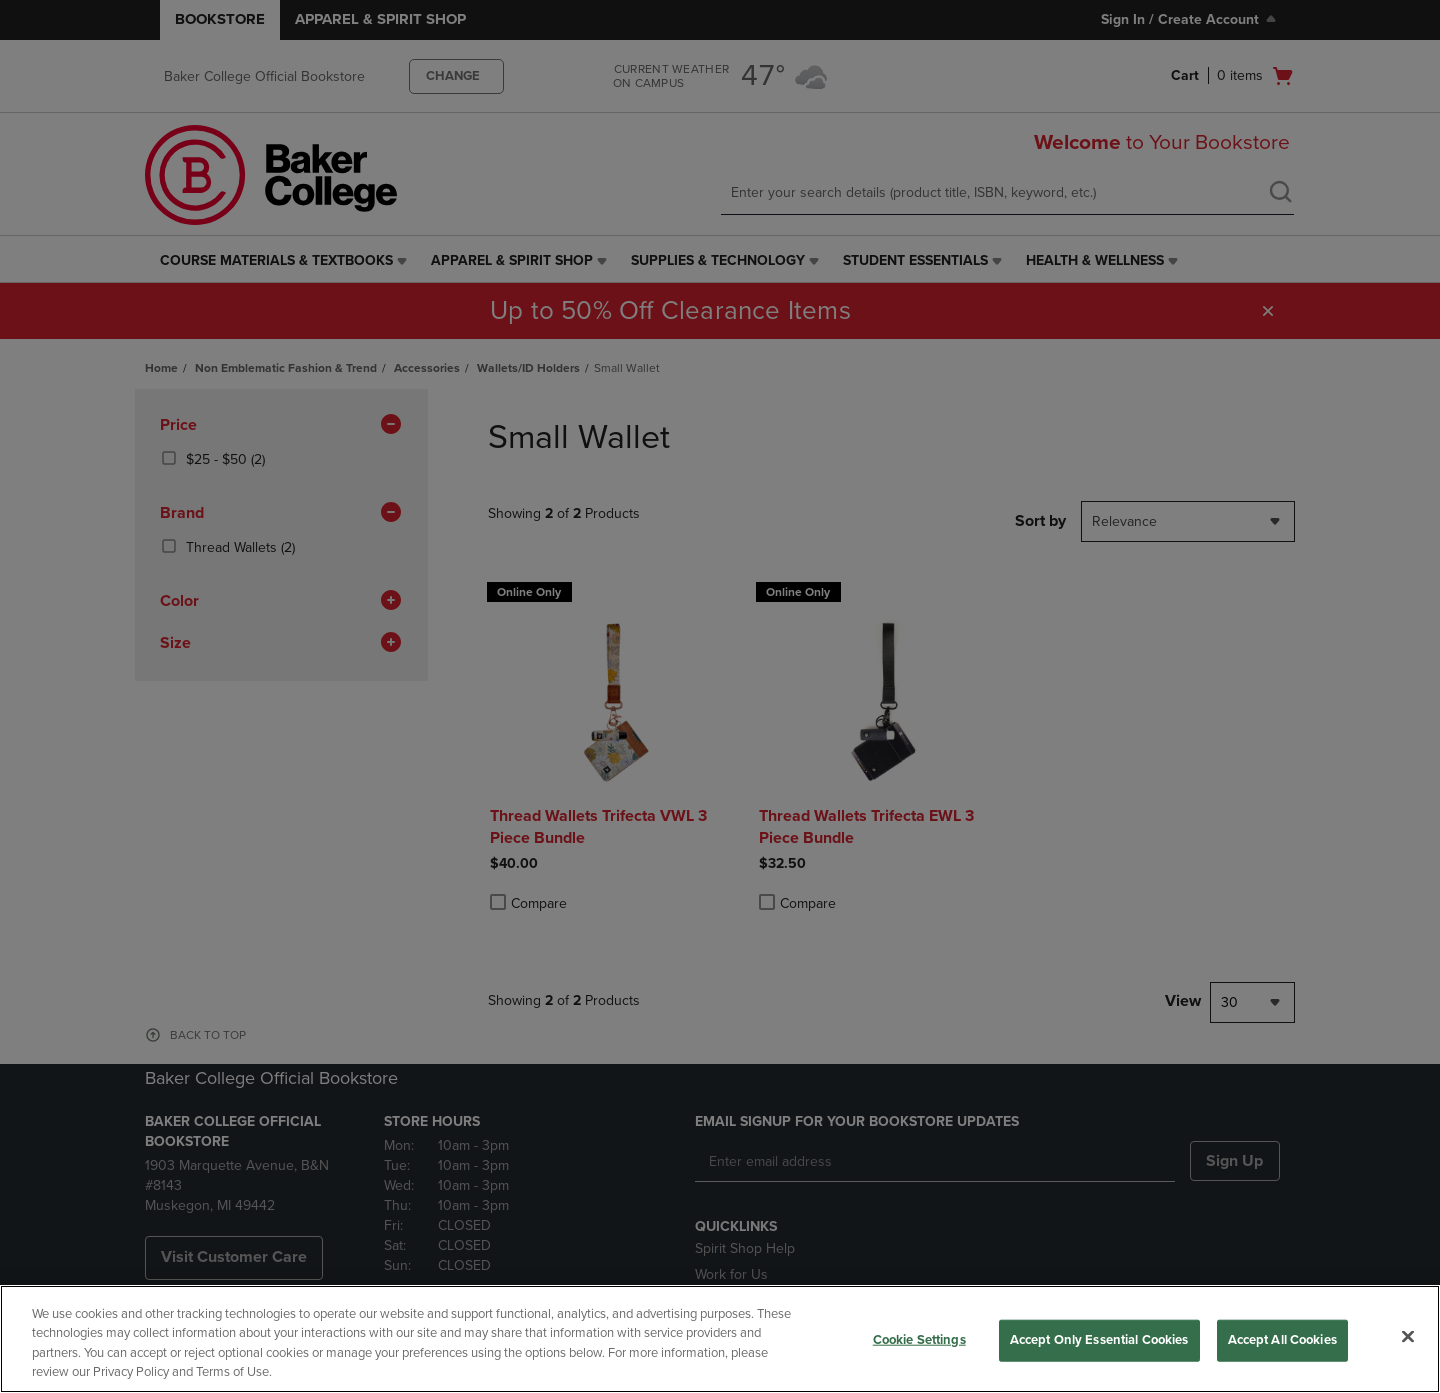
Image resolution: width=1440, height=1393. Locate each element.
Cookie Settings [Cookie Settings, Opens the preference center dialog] (919, 1340)
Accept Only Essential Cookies (1099, 1340)
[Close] (1408, 1336)
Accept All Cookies (1282, 1340)
